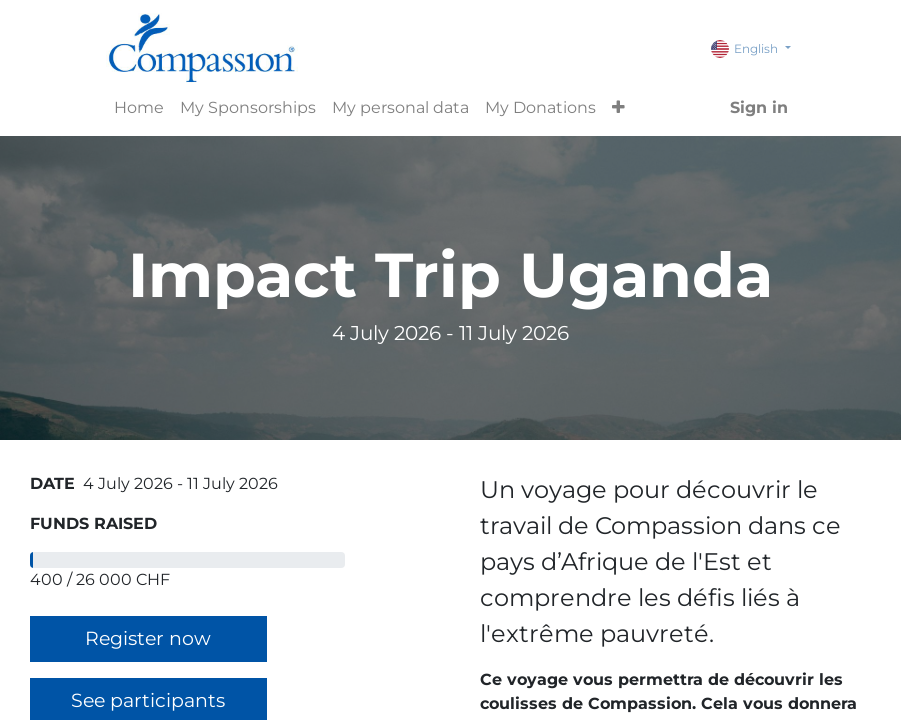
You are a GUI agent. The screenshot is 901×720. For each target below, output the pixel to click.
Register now (148, 638)
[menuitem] (139, 108)
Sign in (759, 107)
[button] (618, 108)
